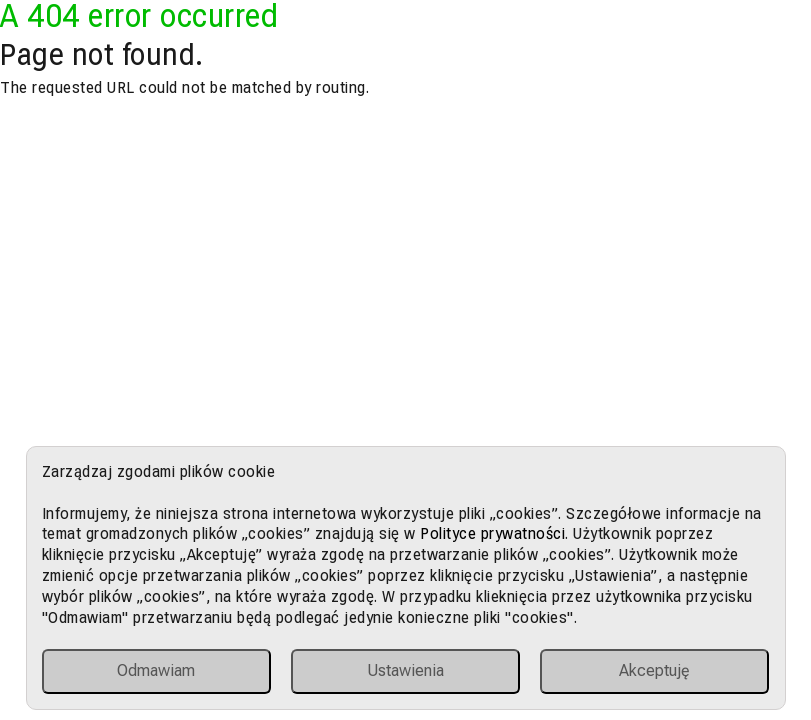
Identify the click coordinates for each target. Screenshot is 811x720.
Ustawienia (405, 670)
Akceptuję (654, 670)
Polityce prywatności (492, 533)
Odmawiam (156, 670)
